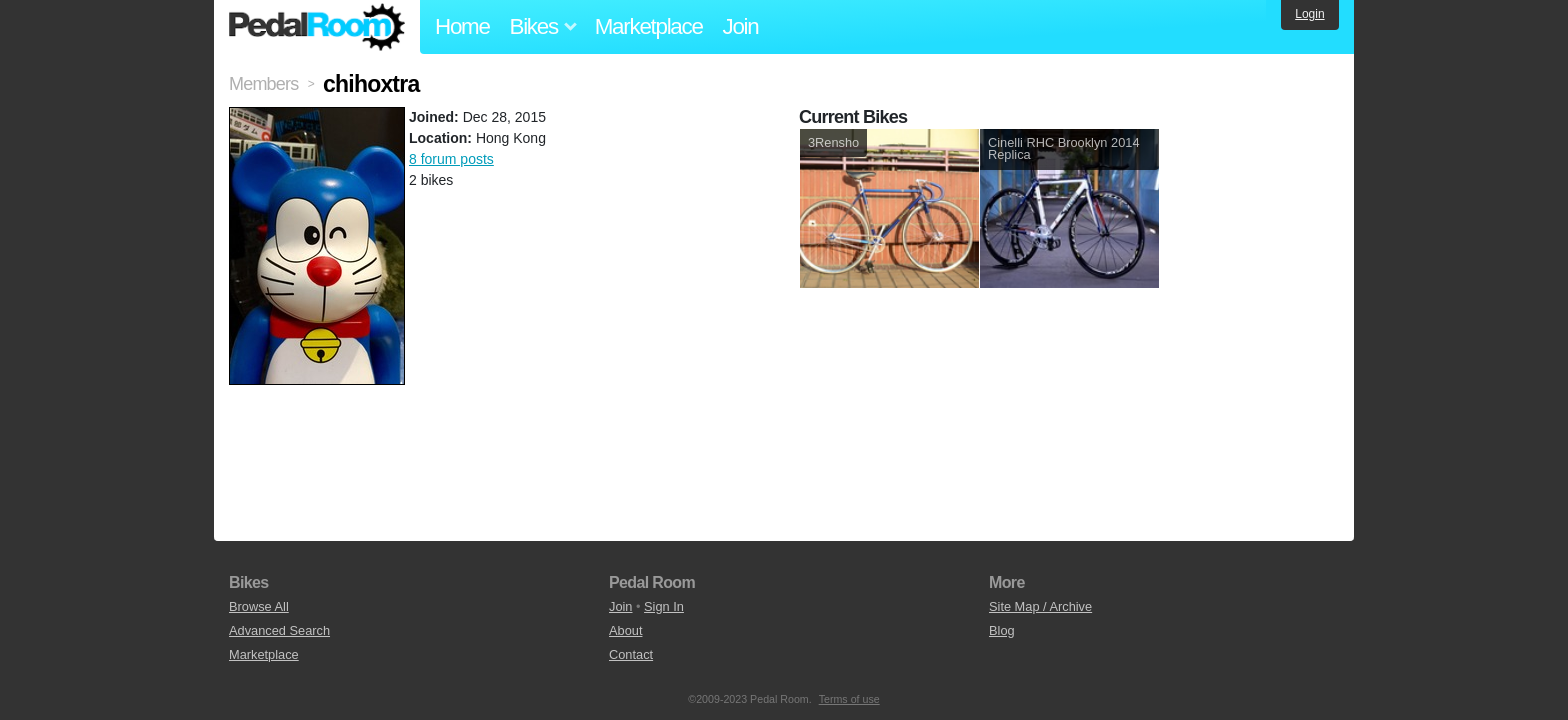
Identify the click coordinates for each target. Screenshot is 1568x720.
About (625, 630)
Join (741, 26)
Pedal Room (317, 27)
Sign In (664, 606)
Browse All (259, 606)
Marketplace (649, 26)
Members (263, 84)
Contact (631, 654)
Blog (1002, 630)
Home (462, 26)
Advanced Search (279, 630)
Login (1309, 14)
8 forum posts (451, 159)
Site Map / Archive (1040, 606)
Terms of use (849, 699)
